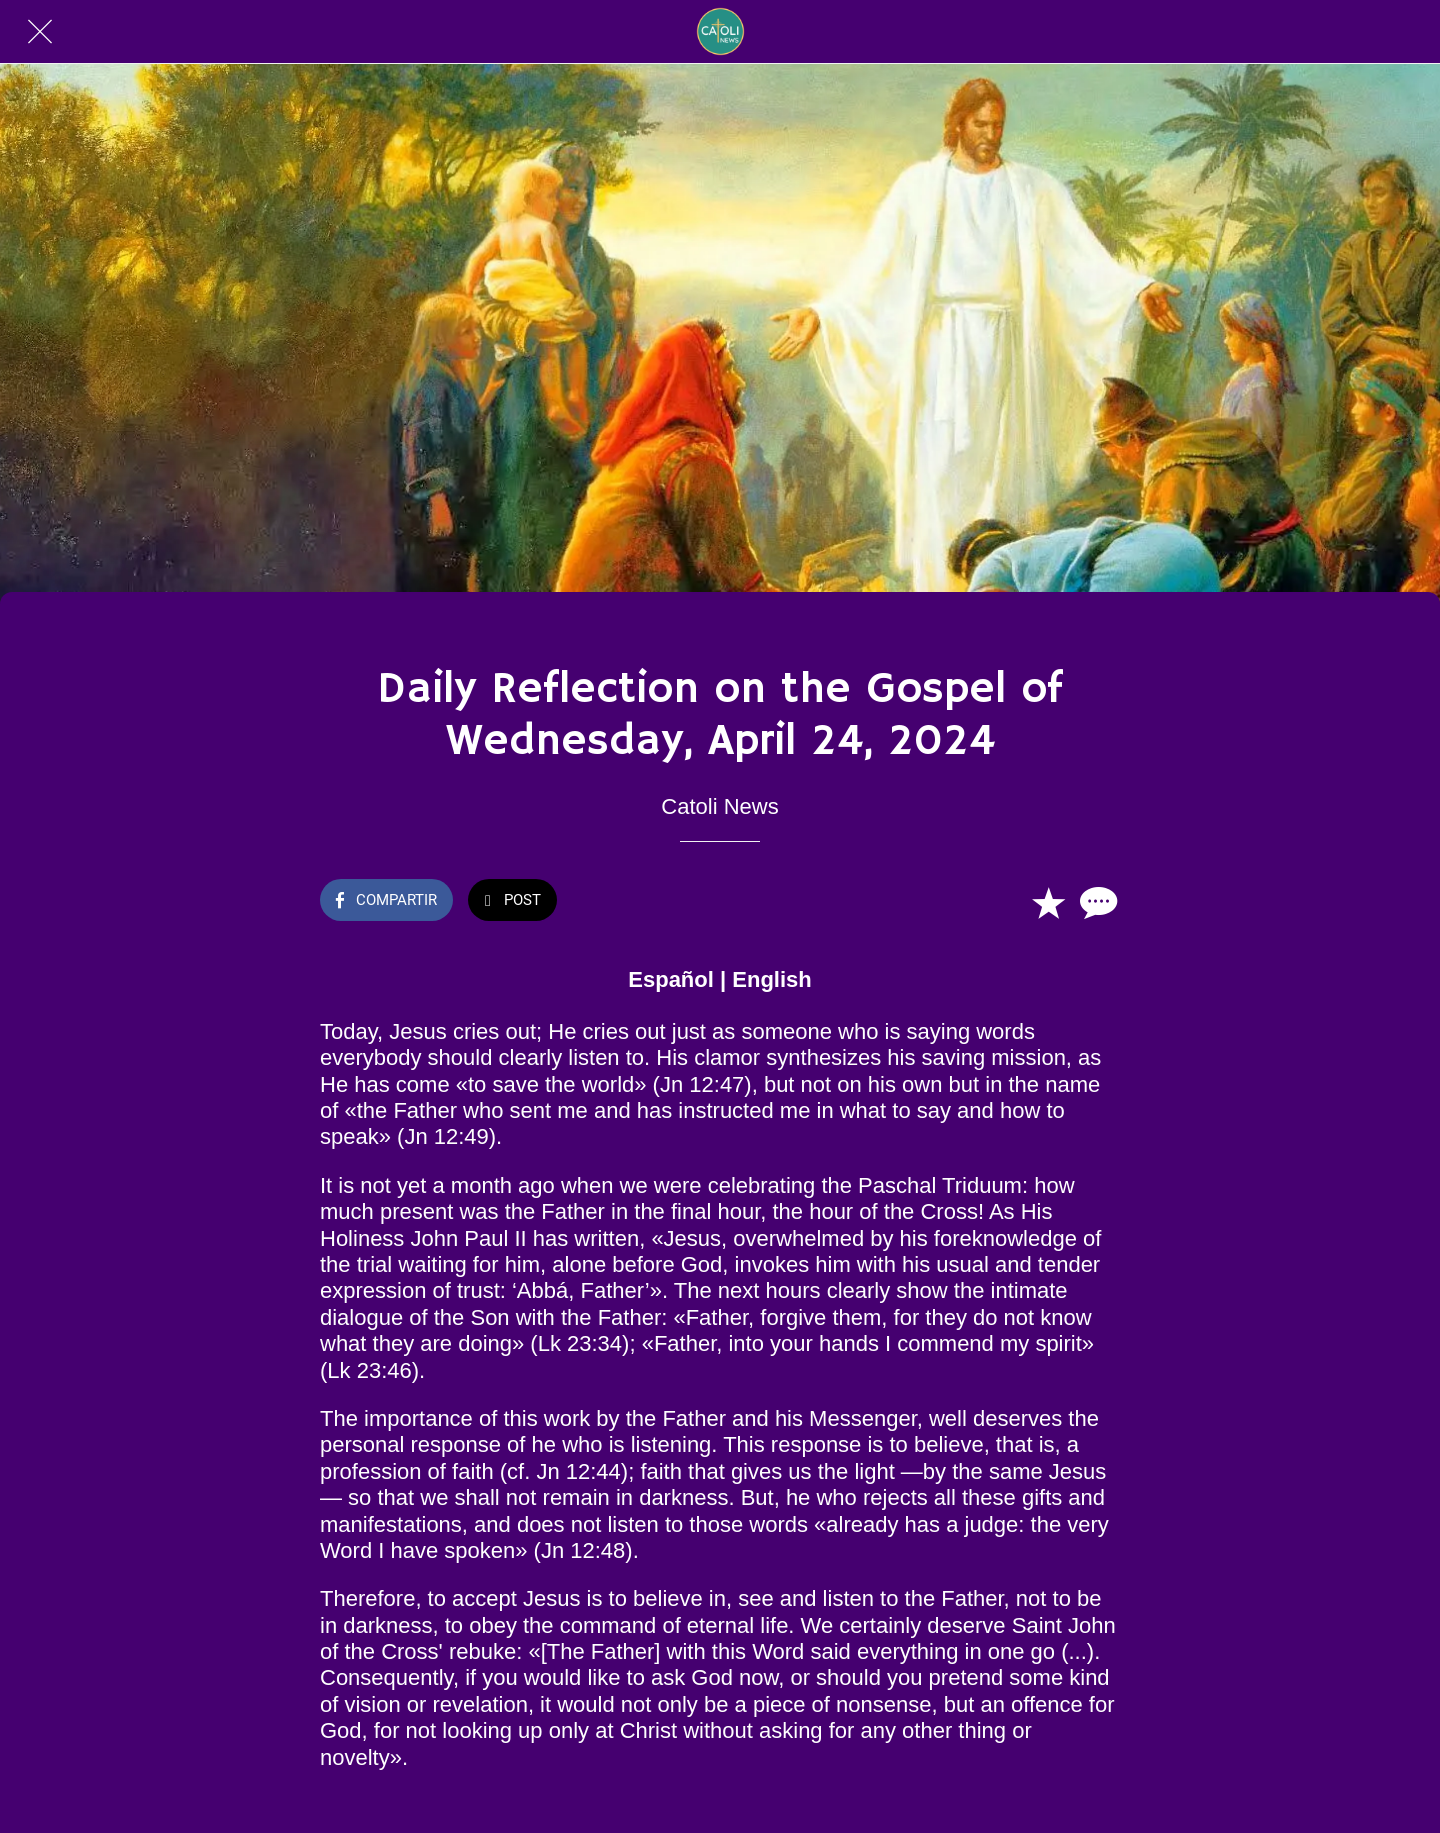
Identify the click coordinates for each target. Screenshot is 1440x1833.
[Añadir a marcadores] (1048, 902)
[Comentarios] (1096, 902)
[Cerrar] (40, 32)
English (771, 979)
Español (671, 979)
